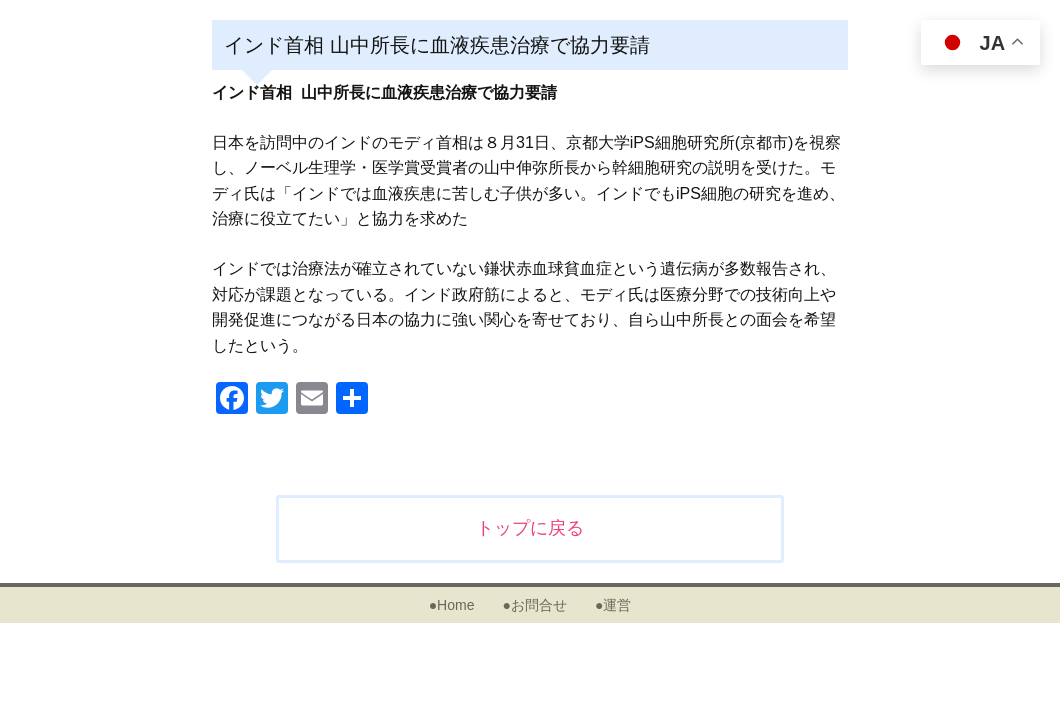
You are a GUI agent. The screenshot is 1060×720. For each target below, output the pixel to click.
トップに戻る (530, 528)
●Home (452, 605)
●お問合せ (534, 605)
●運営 (613, 605)
